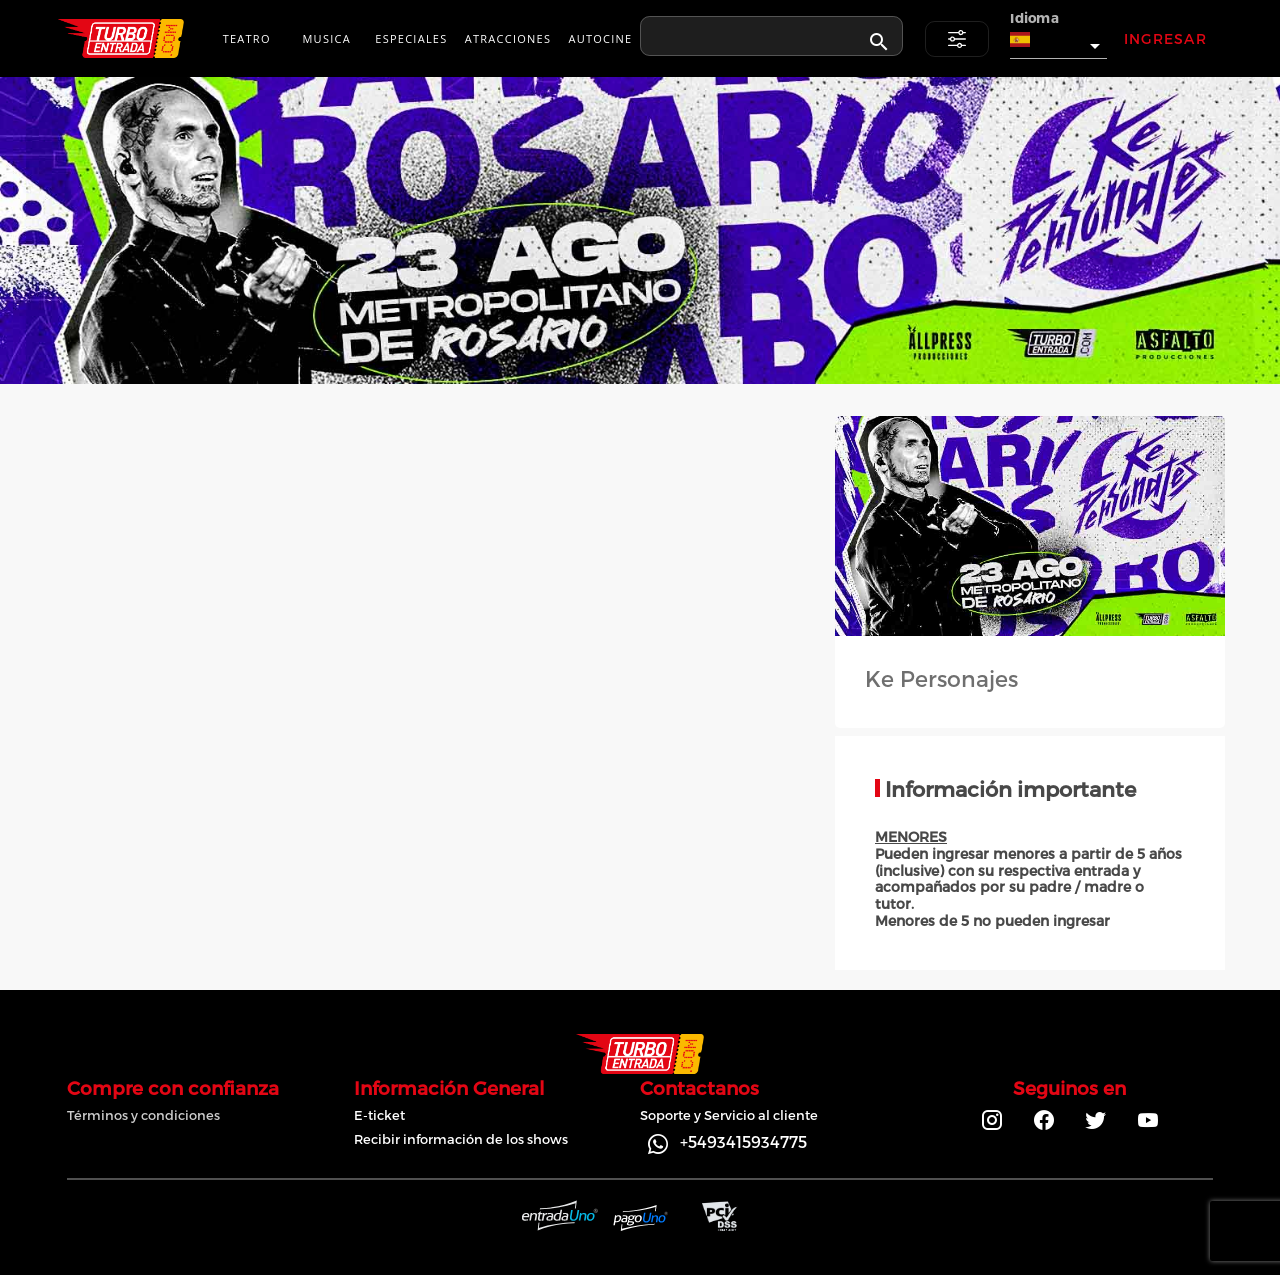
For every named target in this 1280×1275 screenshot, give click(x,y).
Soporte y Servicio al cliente (729, 1115)
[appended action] (879, 42)
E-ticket (379, 1115)
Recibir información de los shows (461, 1139)
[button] (1058, 40)
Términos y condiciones (143, 1115)
